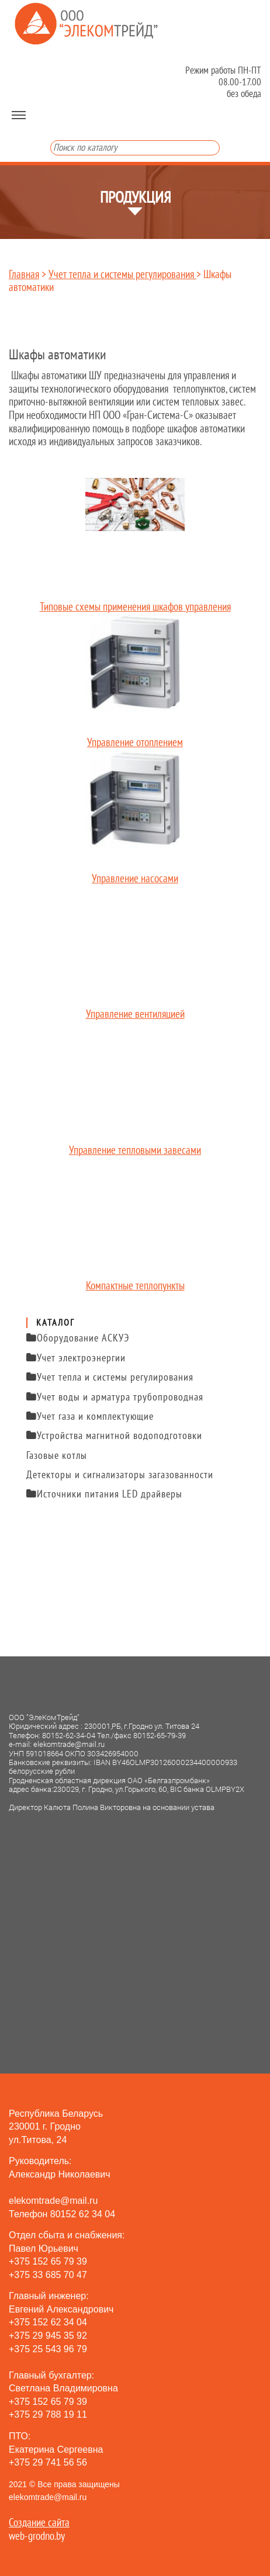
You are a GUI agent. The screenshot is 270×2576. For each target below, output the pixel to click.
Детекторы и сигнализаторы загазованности (119, 1475)
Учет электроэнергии (76, 1358)
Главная (24, 274)
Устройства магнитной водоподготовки (114, 1436)
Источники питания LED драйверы (104, 1494)
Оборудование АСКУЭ (77, 1338)
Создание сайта (39, 2522)
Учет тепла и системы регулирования (122, 274)
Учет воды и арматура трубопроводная (114, 1397)
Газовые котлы (56, 1456)
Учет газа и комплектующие (90, 1416)
